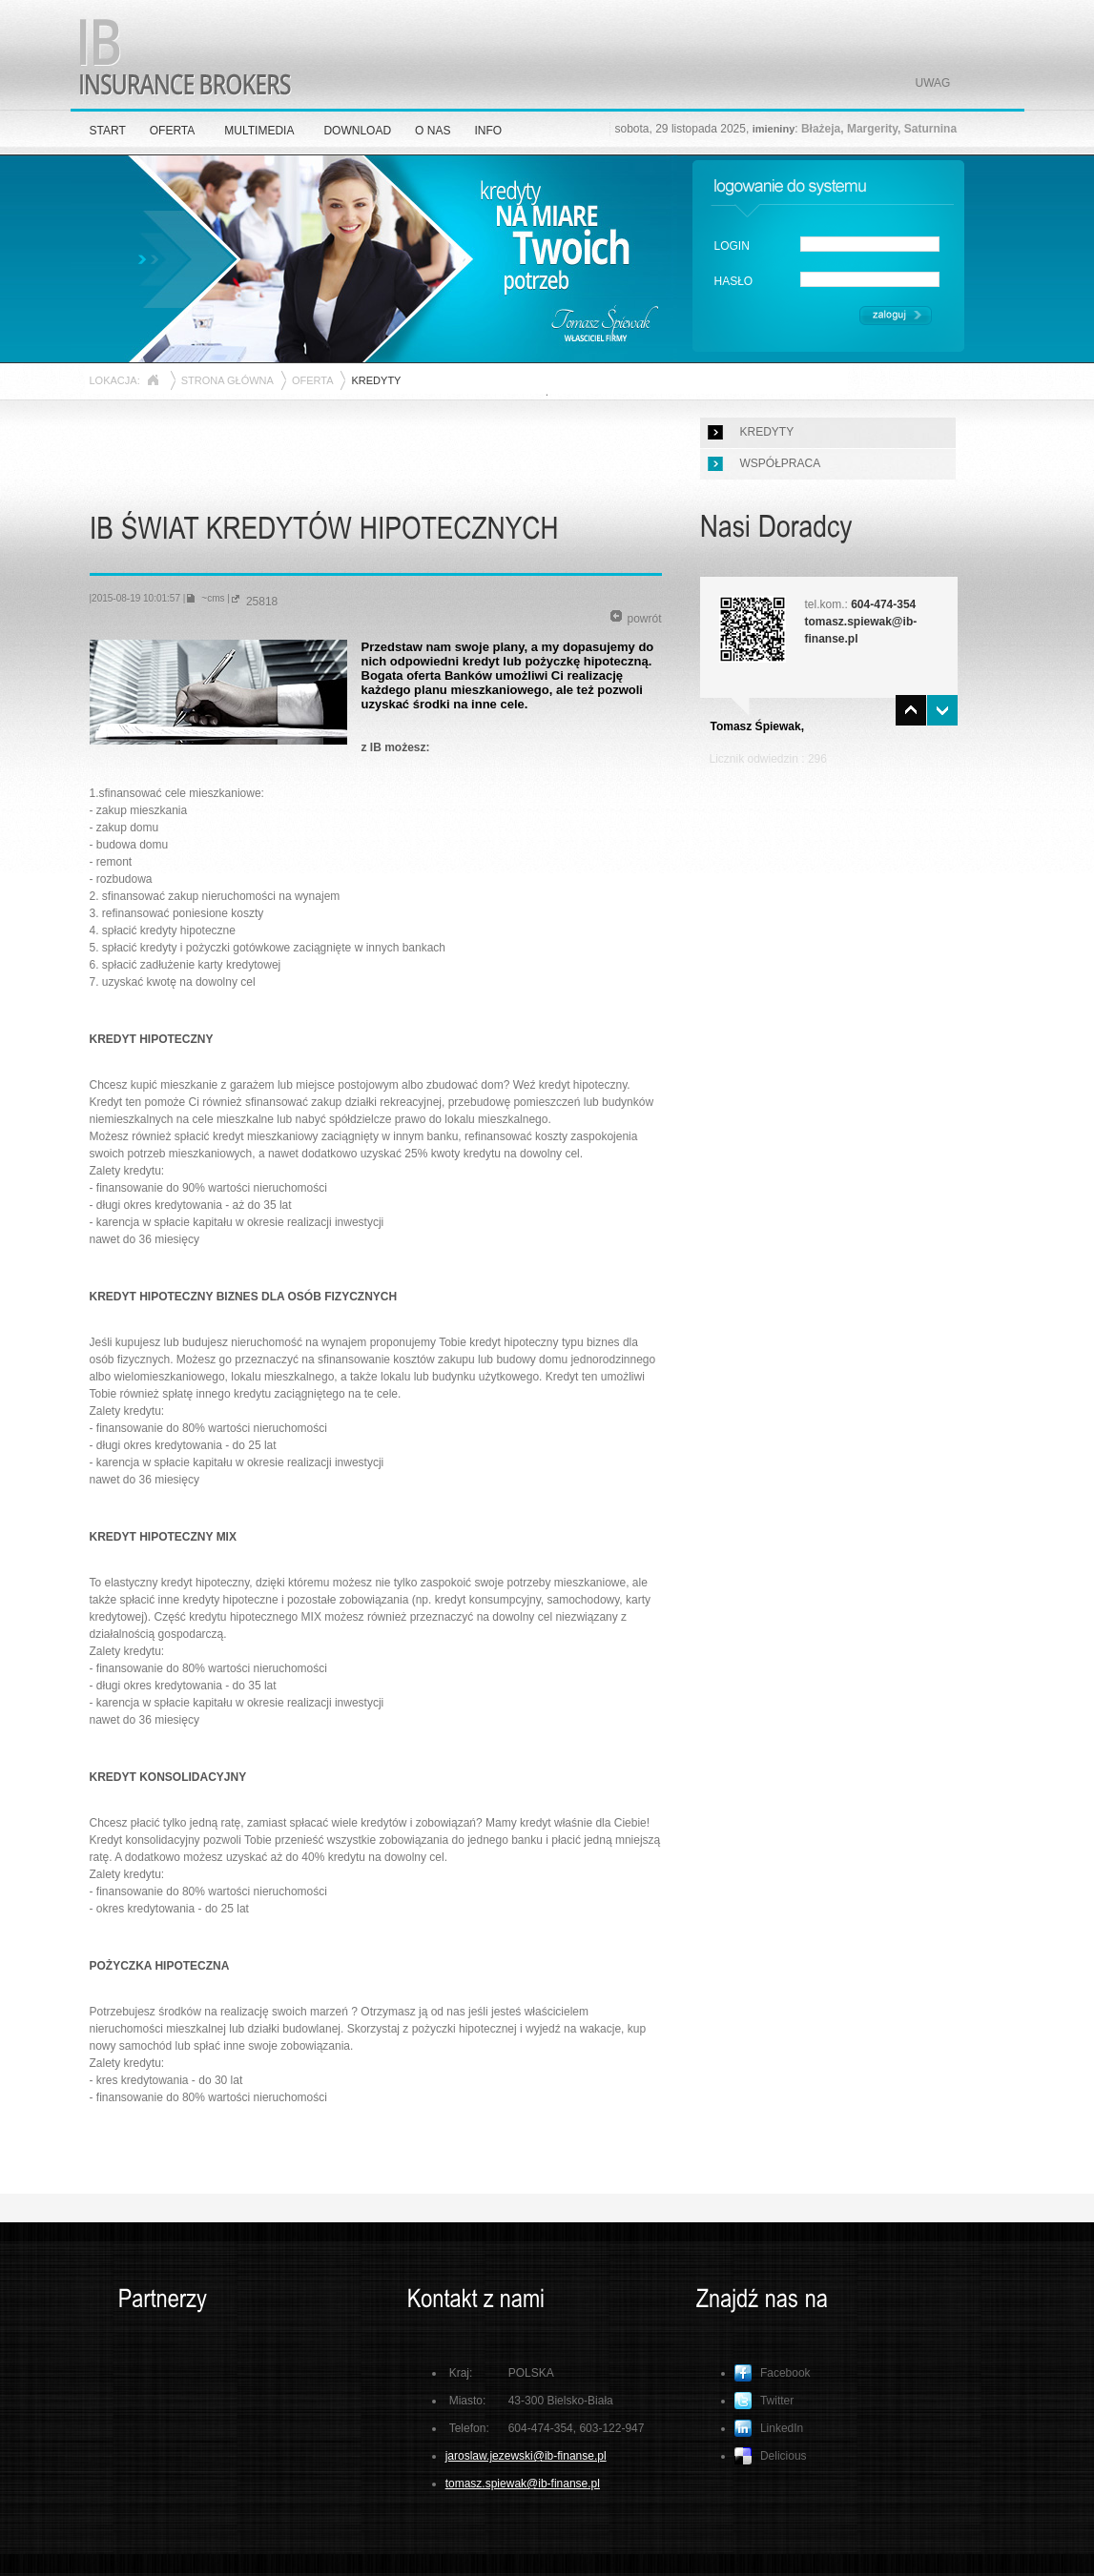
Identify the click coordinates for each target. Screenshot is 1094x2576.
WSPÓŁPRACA (780, 463)
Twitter (764, 2400)
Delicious (770, 2455)
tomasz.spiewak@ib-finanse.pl (522, 2483)
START (108, 130)
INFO (488, 130)
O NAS (432, 130)
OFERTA (173, 130)
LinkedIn (768, 2428)
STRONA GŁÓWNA (227, 380)
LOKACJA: (115, 380)
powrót (635, 617)
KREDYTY (767, 432)
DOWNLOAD (357, 130)
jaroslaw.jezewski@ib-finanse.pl (526, 2456)
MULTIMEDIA (259, 130)
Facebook (772, 2373)
